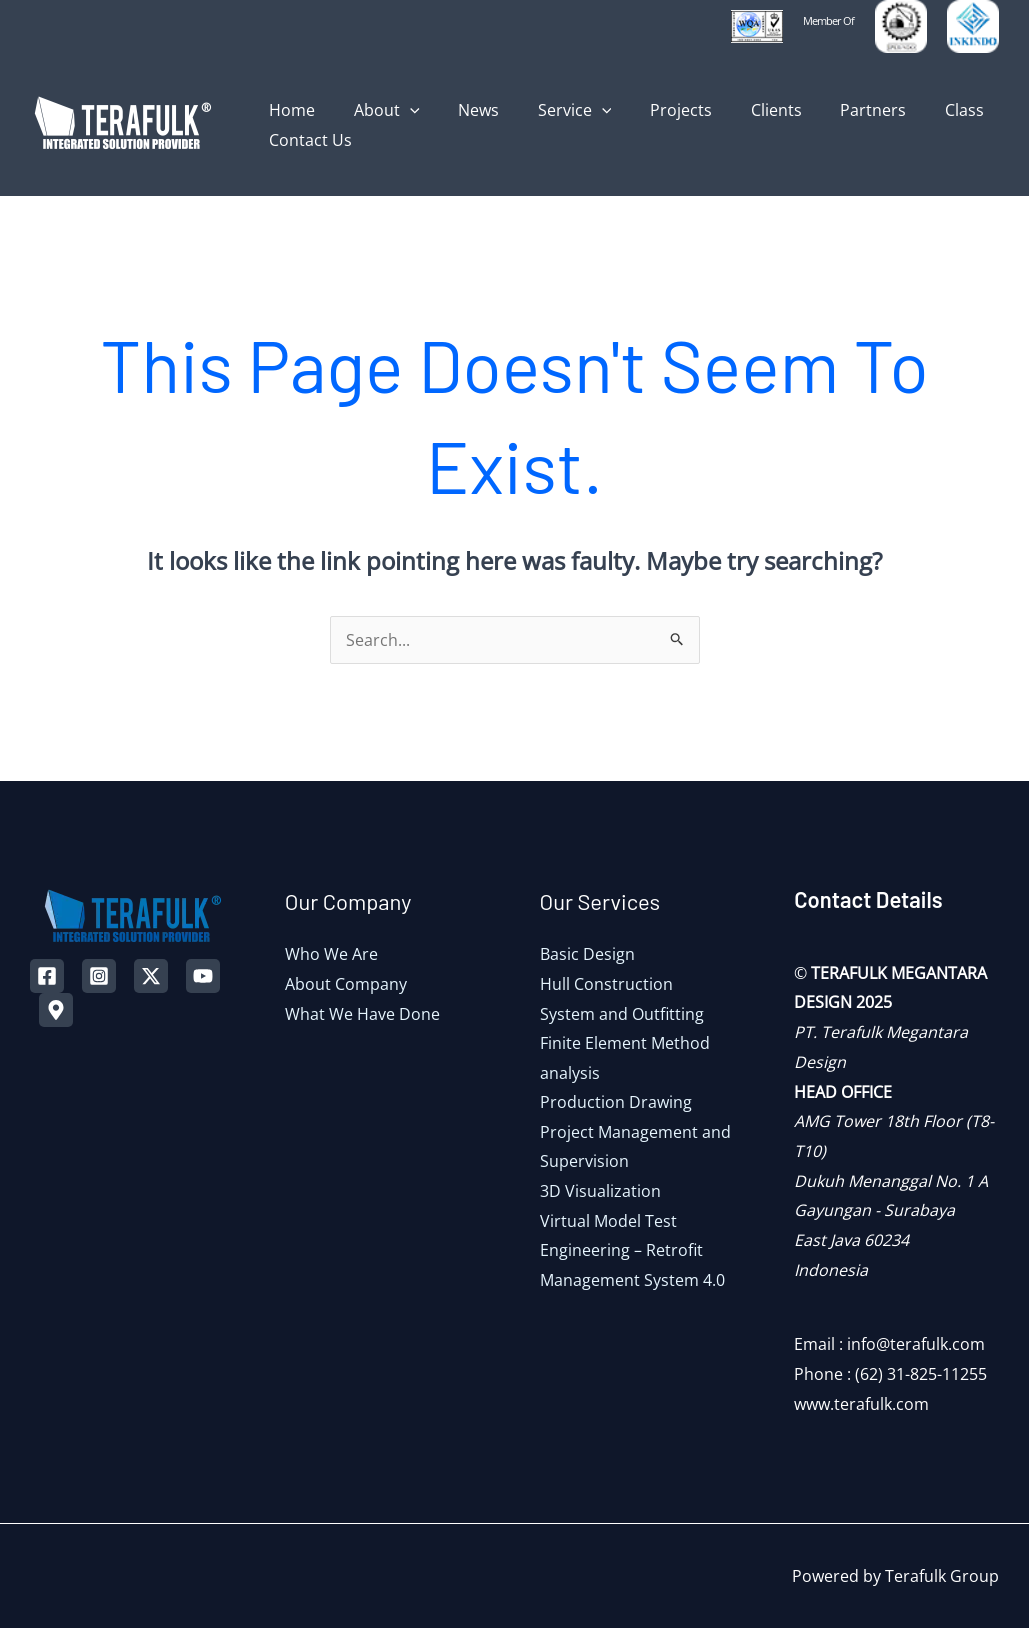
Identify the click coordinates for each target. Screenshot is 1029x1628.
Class (914, 110)
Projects (651, 110)
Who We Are (331, 954)
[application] (400, 110)
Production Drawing (616, 1103)
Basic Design (587, 954)
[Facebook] (47, 976)
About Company (346, 984)
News (462, 110)
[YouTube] (203, 976)
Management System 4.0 (632, 1281)
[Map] (56, 1010)
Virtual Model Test (608, 1222)
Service (552, 110)
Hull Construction (606, 984)
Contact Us (307, 140)
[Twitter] (151, 976)
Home (289, 110)
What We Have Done (362, 1014)
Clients (739, 110)
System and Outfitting (622, 1014)
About (377, 110)
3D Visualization (600, 1192)
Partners (830, 110)
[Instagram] (99, 976)
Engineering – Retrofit (621, 1251)
